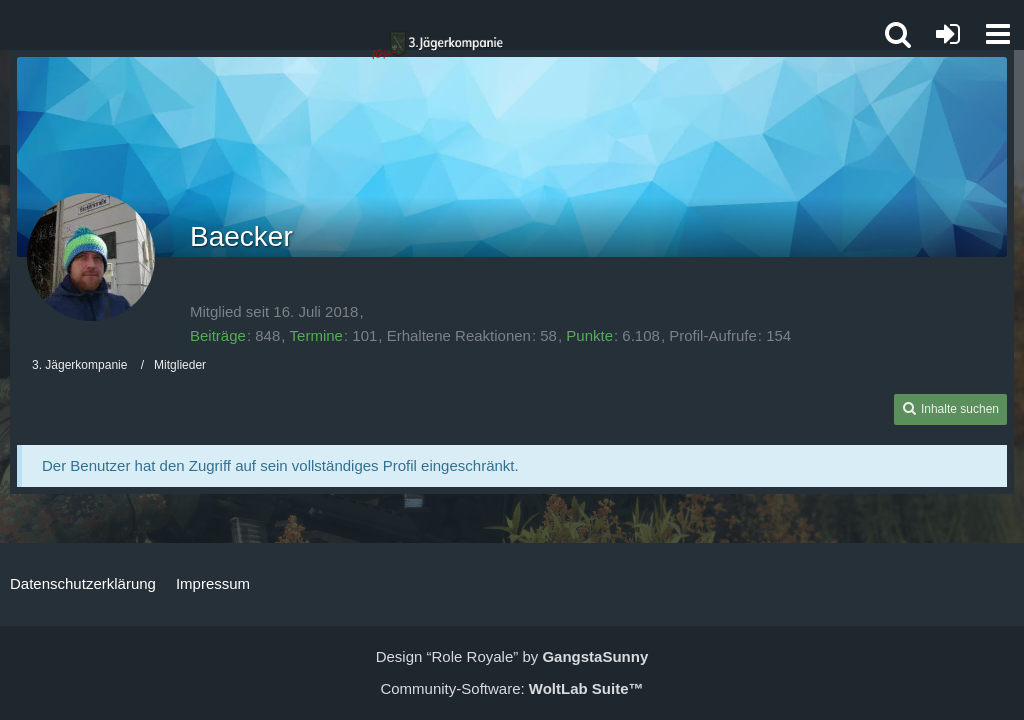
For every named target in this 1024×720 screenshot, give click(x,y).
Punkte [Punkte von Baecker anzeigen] (589, 335)
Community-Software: (511, 688)
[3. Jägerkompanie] (436, 46)
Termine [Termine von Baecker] (316, 335)
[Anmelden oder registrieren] (948, 34)
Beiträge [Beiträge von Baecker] (218, 335)
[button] (998, 34)
